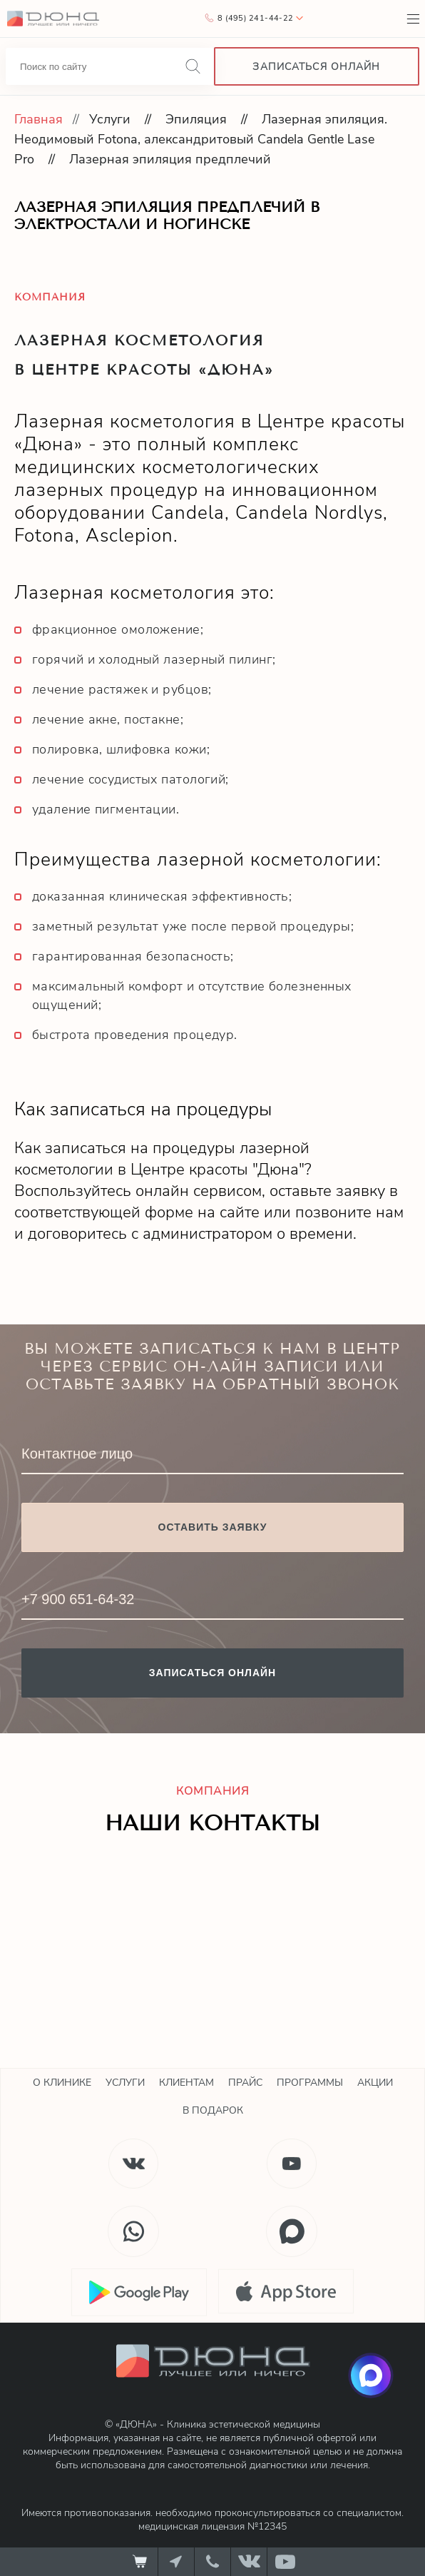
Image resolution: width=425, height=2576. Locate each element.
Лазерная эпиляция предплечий (170, 159)
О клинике (62, 2082)
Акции (375, 2082)
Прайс (245, 2082)
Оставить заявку (212, 1527)
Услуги (109, 119)
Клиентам (186, 2082)
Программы (310, 2082)
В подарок (213, 2110)
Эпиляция (196, 119)
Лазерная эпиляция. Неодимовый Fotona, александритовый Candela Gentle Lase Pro (200, 139)
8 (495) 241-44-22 (255, 18)
